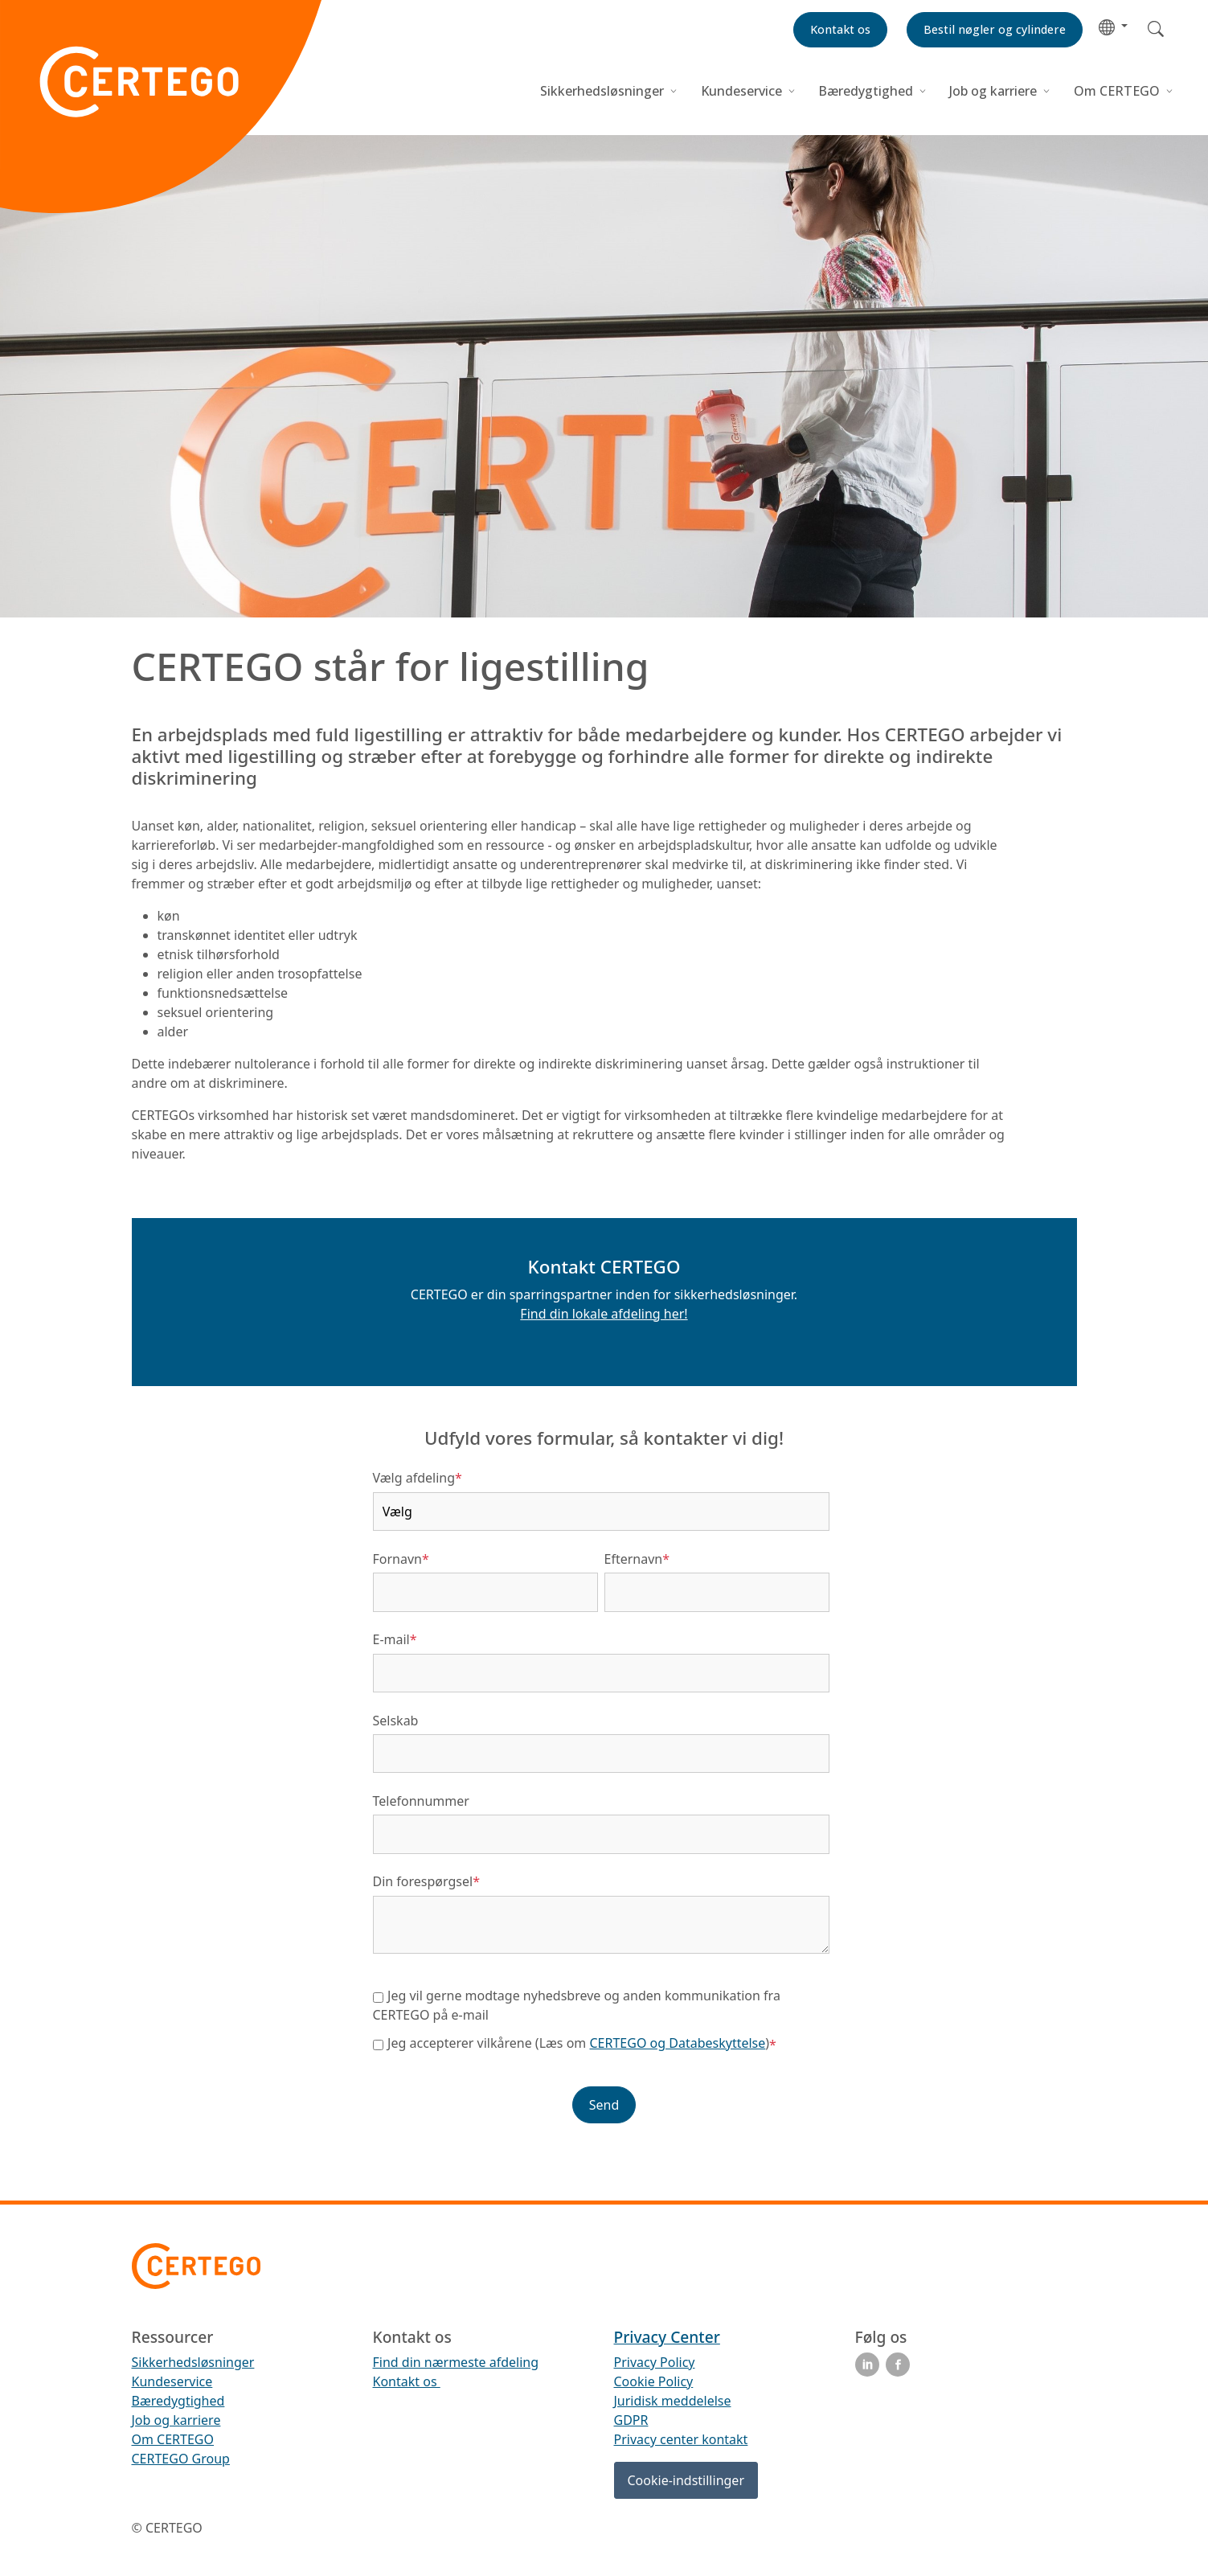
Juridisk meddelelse (672, 2401)
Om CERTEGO (1118, 91)
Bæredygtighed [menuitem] (178, 2401)
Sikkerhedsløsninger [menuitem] (193, 2362)
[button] (1113, 26)
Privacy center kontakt (681, 2439)
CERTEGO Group (181, 2458)
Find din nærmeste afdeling (456, 2362)
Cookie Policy (654, 2381)
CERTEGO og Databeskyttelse (678, 2043)
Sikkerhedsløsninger (603, 91)
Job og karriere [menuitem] (176, 2420)
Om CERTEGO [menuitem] (173, 2439)
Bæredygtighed (865, 91)
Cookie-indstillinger (686, 2480)
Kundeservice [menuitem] (172, 2381)
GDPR (631, 2420)
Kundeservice (741, 91)
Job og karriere (993, 91)
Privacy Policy (654, 2362)
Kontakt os (406, 2381)
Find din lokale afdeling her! (603, 1314)
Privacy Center (667, 2337)
